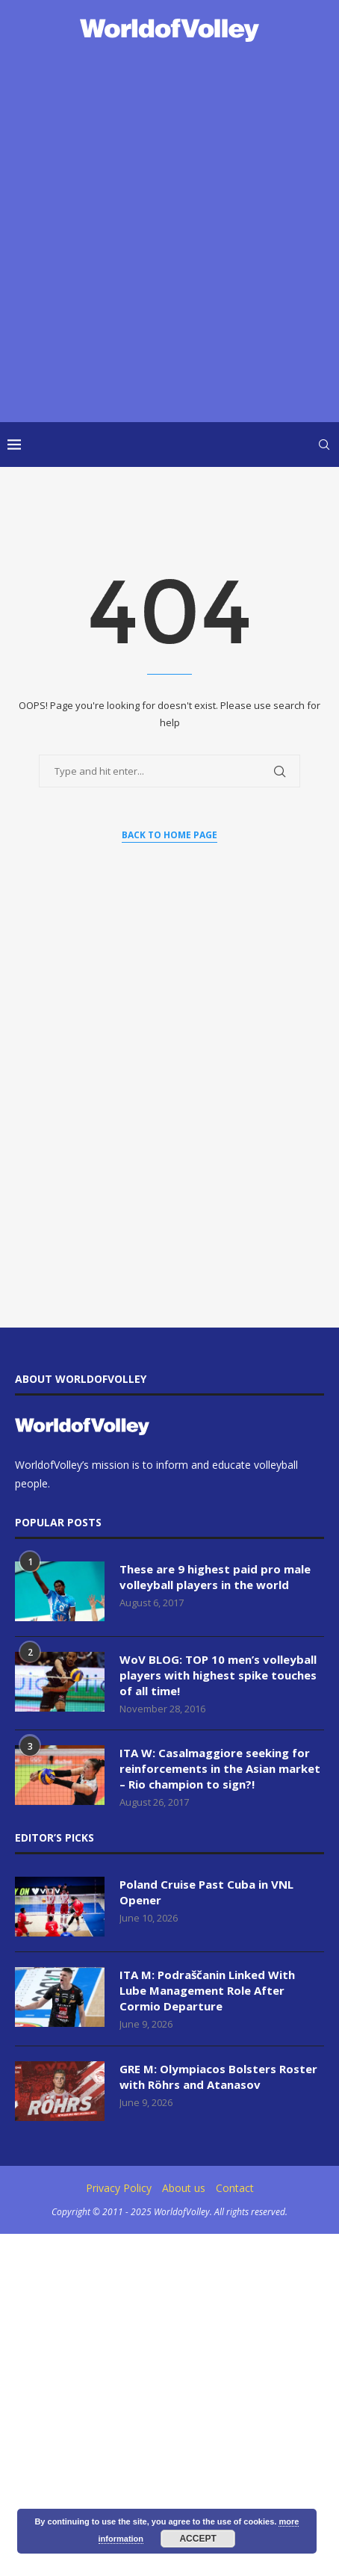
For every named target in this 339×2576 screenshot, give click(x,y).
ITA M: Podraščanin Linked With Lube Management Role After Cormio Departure (207, 1990)
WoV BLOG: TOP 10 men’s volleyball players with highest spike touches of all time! (218, 1675)
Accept (197, 2538)
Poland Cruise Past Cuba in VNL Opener (206, 1892)
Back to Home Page (169, 835)
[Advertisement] (169, 233)
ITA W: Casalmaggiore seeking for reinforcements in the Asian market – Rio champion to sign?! (219, 1768)
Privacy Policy (119, 2188)
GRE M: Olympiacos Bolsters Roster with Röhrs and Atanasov (218, 2076)
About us (183, 2188)
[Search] (324, 444)
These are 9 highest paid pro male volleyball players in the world (215, 1576)
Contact (235, 2188)
